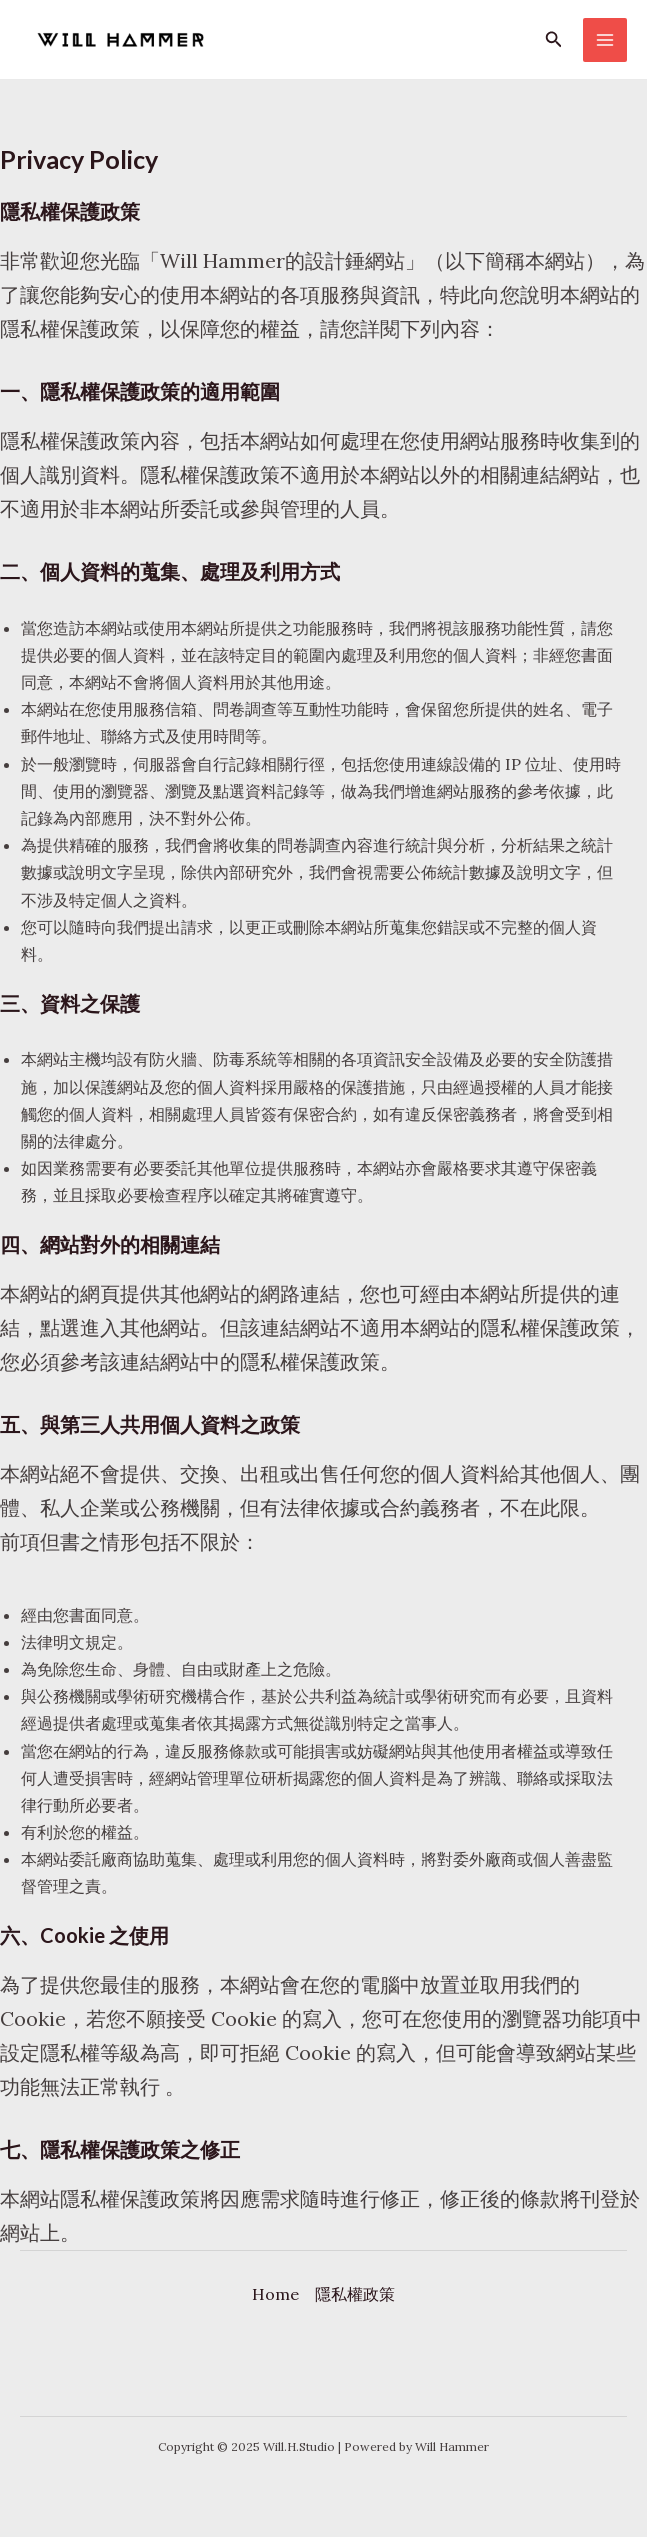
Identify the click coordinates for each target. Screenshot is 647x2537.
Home (275, 2294)
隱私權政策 (355, 2294)
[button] (554, 40)
